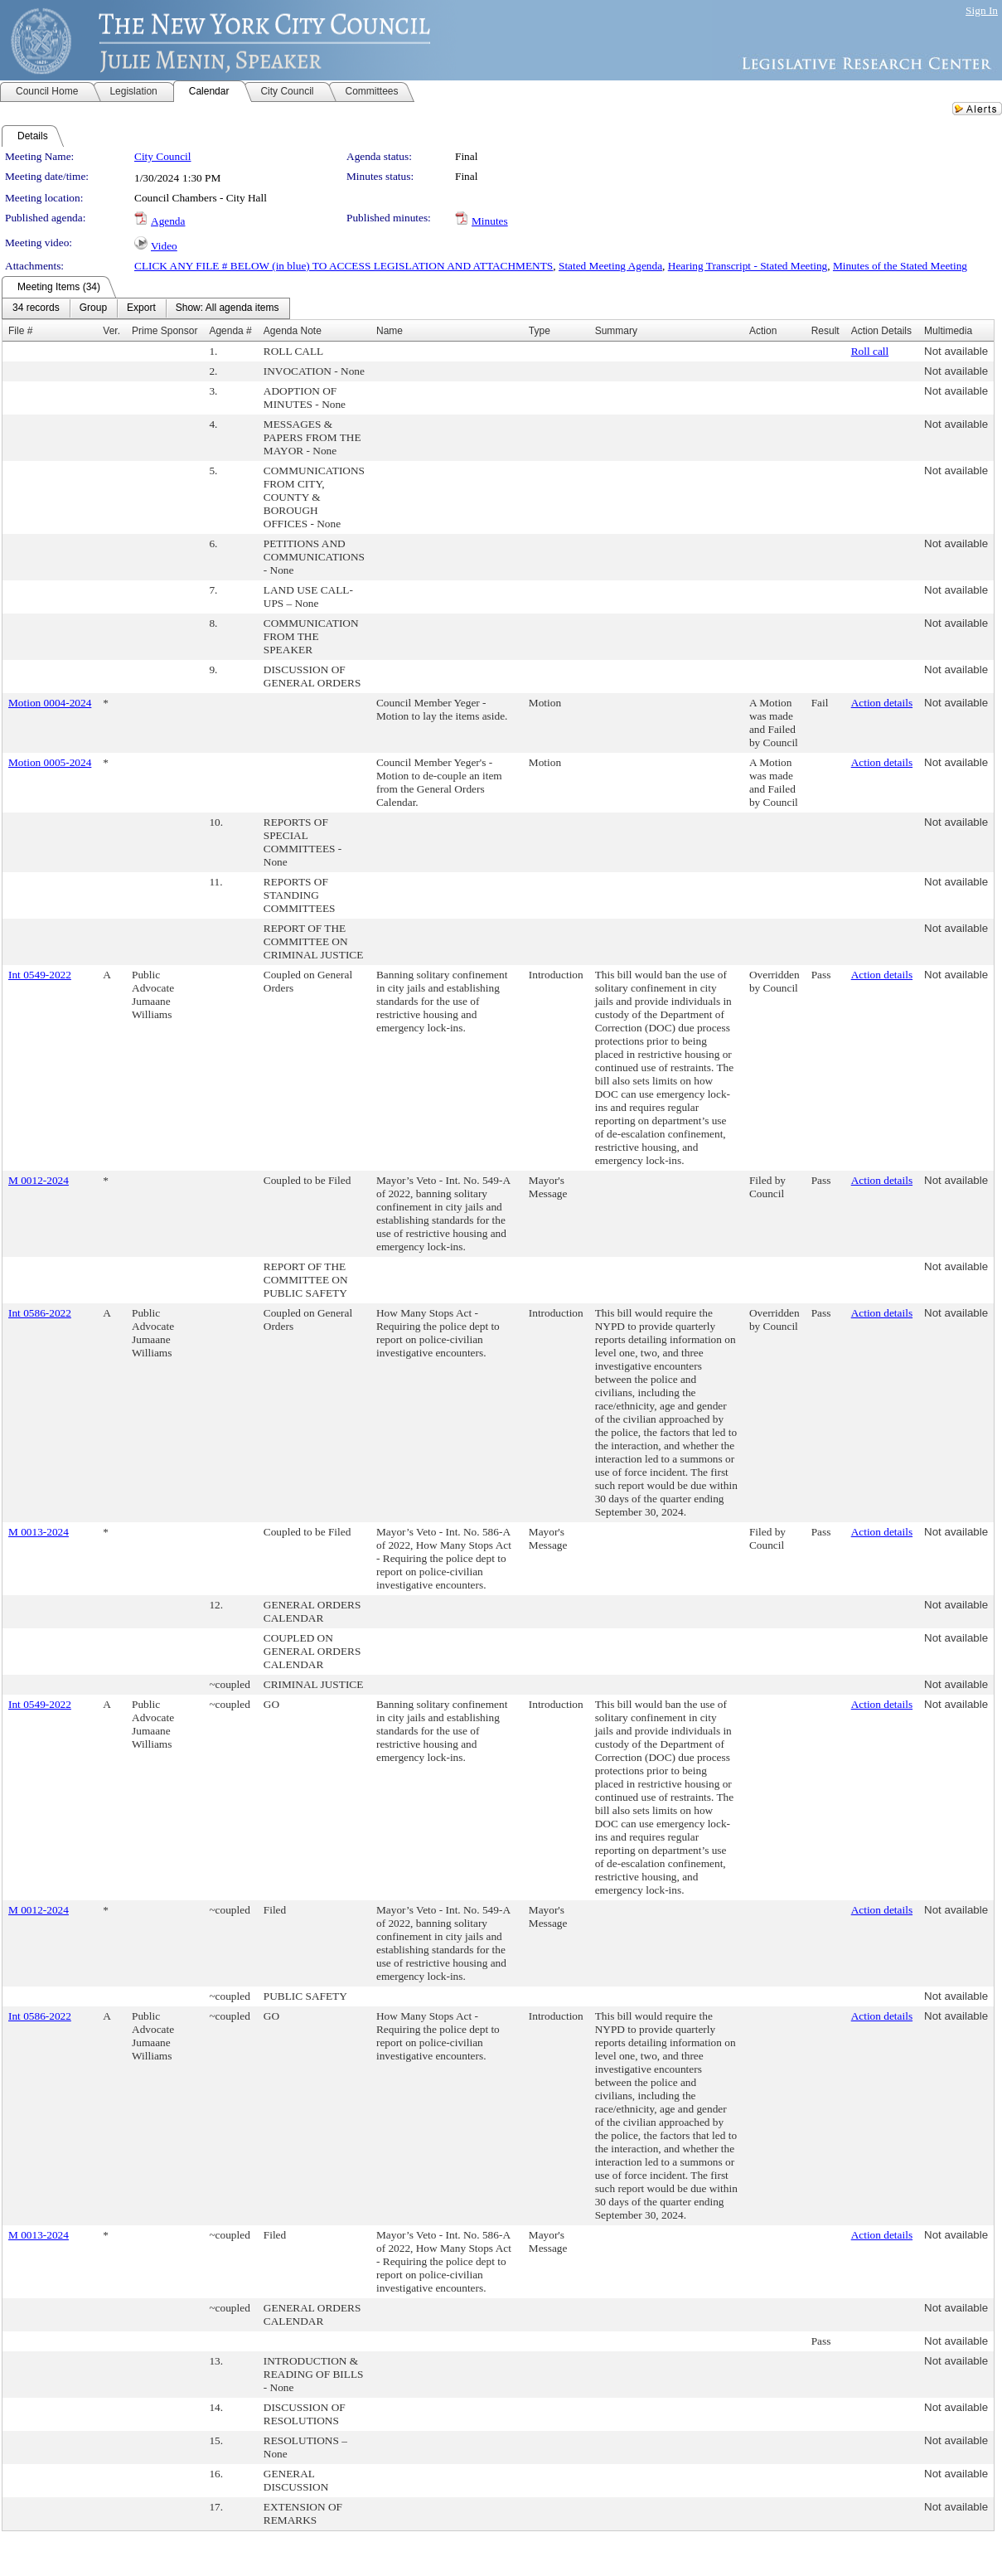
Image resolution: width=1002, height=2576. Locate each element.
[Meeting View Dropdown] (227, 308)
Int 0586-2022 (39, 1313)
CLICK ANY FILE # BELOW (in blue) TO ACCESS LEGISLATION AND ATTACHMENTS (343, 266)
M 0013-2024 (38, 1532)
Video (164, 246)
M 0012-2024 (38, 1180)
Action (763, 331)
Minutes (490, 221)
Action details (881, 702)
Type (539, 331)
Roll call (870, 351)
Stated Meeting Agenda (610, 266)
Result (825, 331)
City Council (162, 156)
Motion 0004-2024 (49, 702)
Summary (616, 331)
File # (20, 331)
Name (389, 331)
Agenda (168, 221)
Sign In (982, 10)
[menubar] (146, 308)
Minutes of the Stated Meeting (900, 266)
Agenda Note (293, 331)
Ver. (111, 331)
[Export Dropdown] (141, 308)
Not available (956, 351)
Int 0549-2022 (39, 974)
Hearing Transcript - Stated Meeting (747, 266)
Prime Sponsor (164, 331)
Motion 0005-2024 (49, 762)
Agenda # (230, 331)
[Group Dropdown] (93, 308)
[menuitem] (36, 308)
